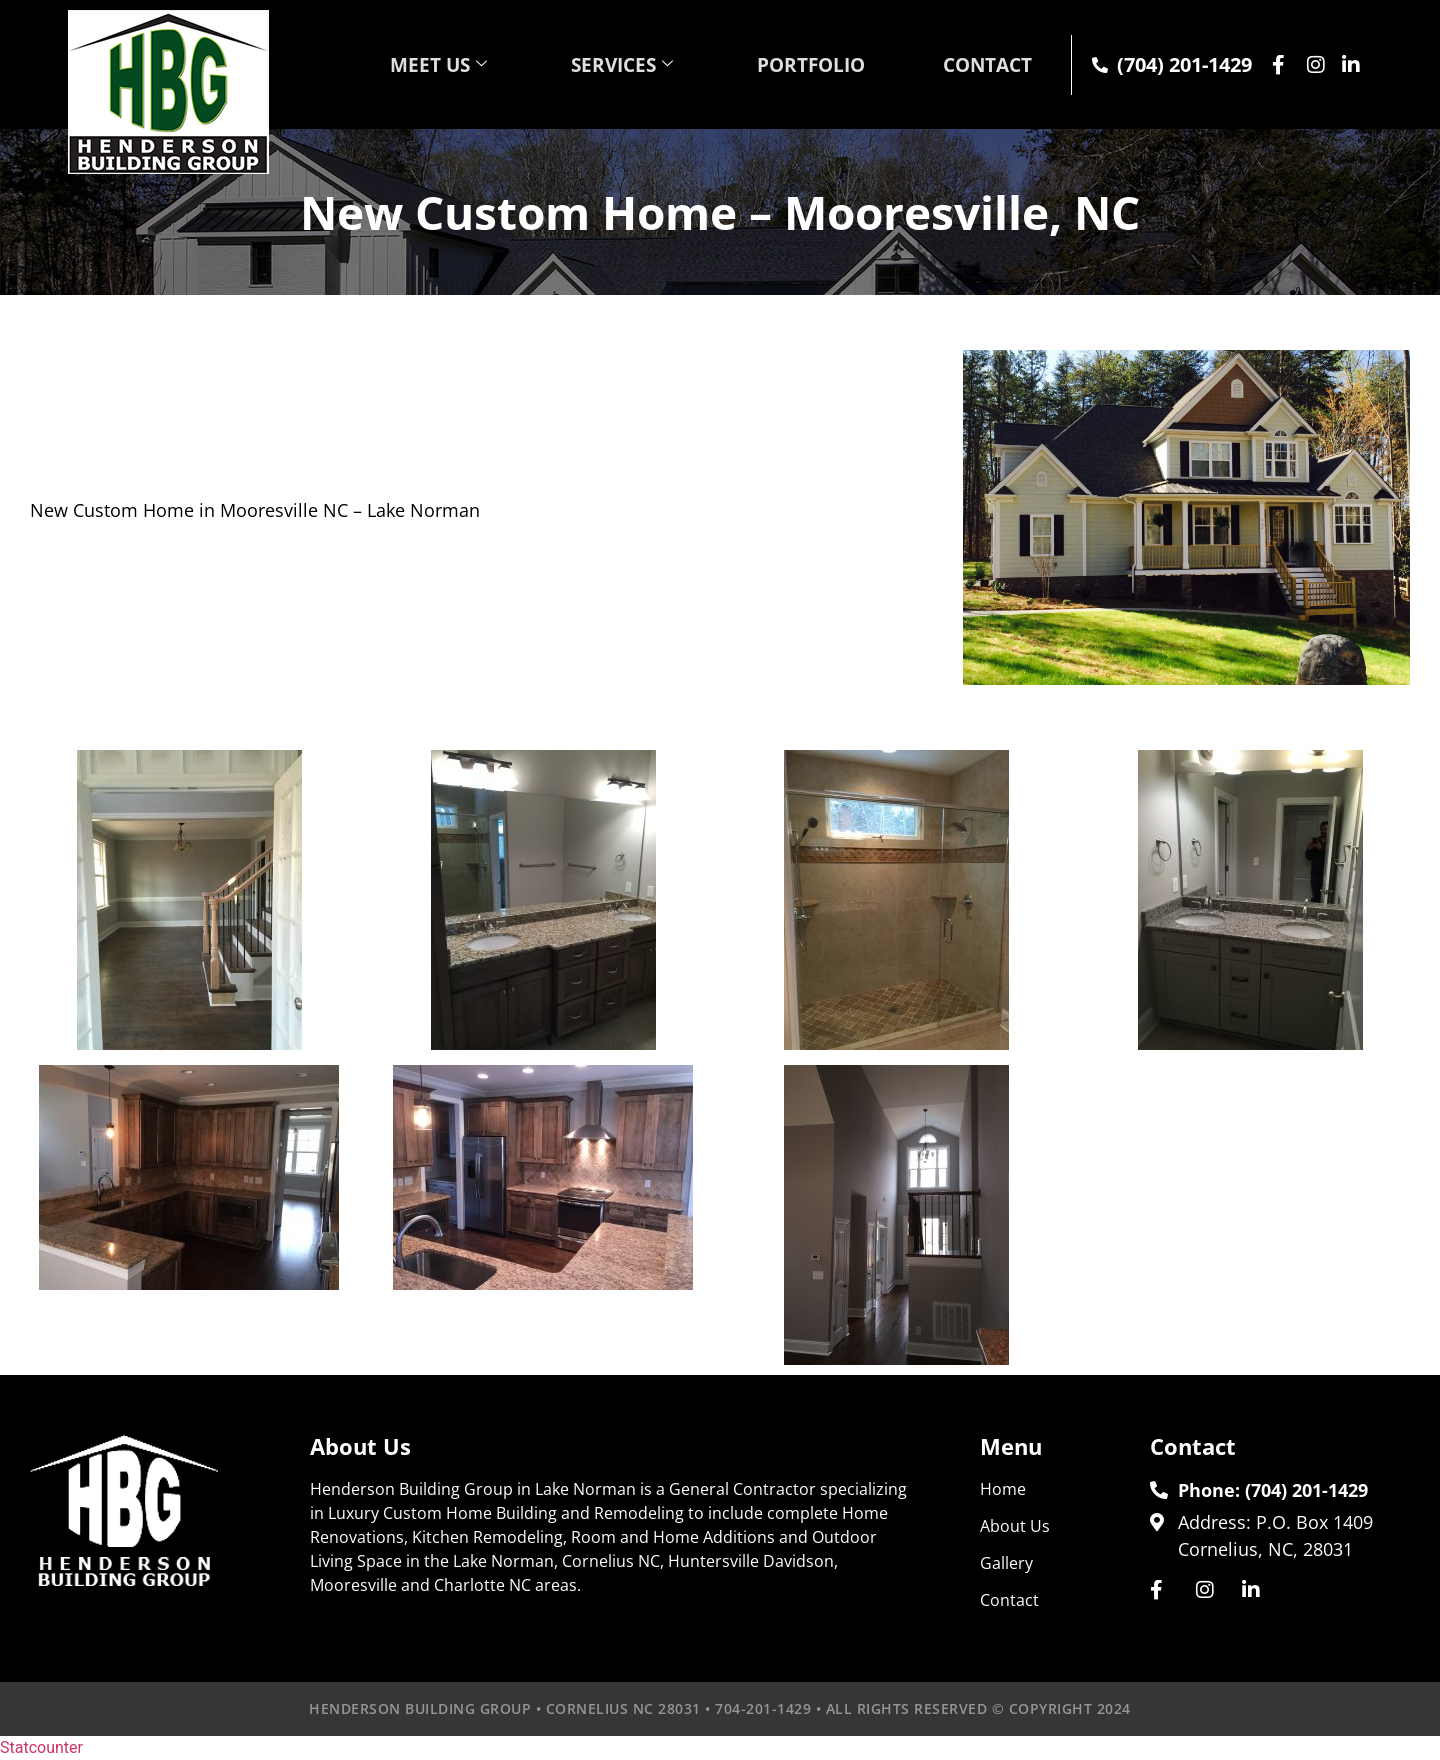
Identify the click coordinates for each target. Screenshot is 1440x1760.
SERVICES (595, 64)
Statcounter (41, 1747)
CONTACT (982, 64)
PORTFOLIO (794, 64)
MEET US (403, 64)
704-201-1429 (763, 1708)
